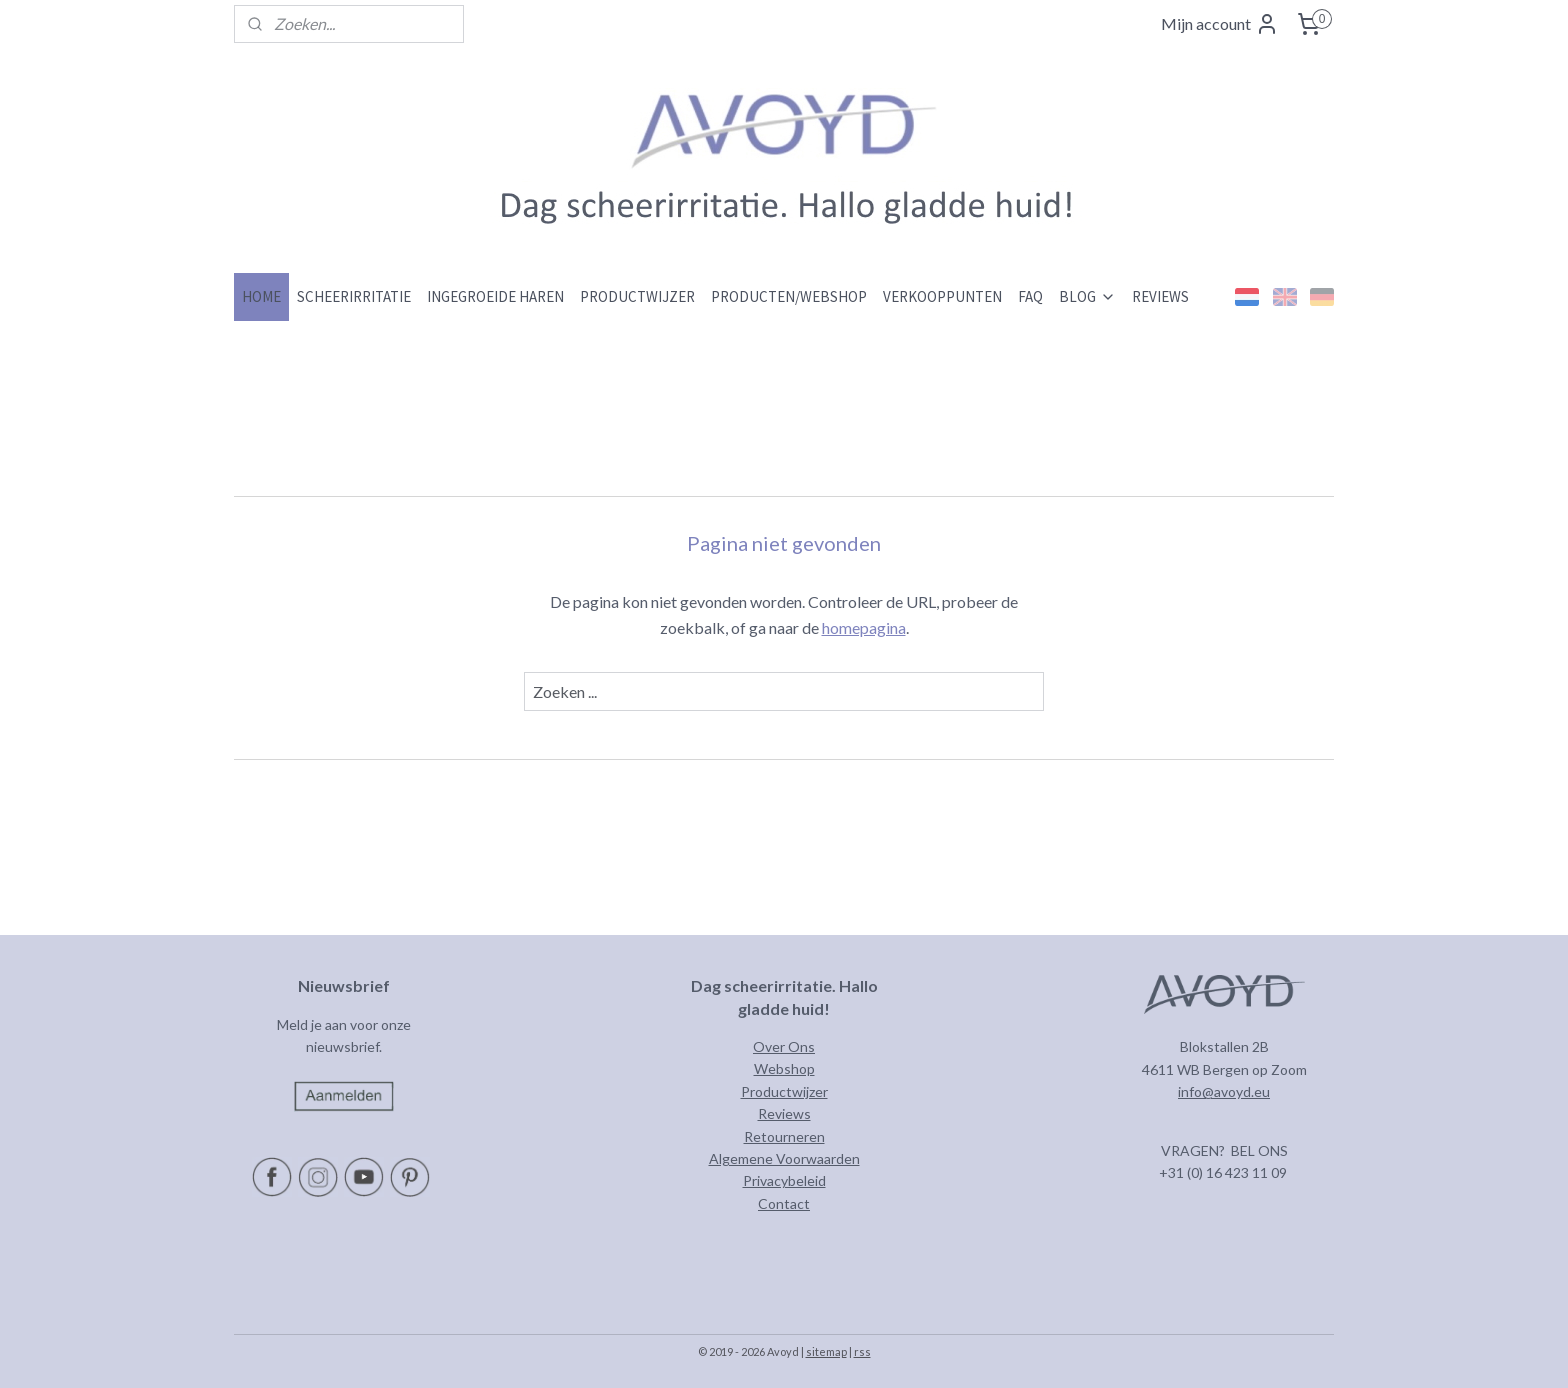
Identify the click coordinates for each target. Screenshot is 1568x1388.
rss (862, 1351)
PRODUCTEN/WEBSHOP (789, 296)
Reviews (784, 1113)
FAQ (1030, 296)
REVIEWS (1160, 296)
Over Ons (784, 1046)
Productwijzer (784, 1091)
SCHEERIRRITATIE (354, 296)
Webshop (784, 1068)
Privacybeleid (784, 1180)
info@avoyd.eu (1224, 1091)
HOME (261, 296)
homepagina (864, 627)
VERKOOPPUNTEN (942, 296)
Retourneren (784, 1136)
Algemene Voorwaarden (784, 1158)
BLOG (1087, 296)
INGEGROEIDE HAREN (495, 296)
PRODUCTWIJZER (637, 296)
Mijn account (1220, 24)
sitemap (826, 1351)
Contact (784, 1203)
